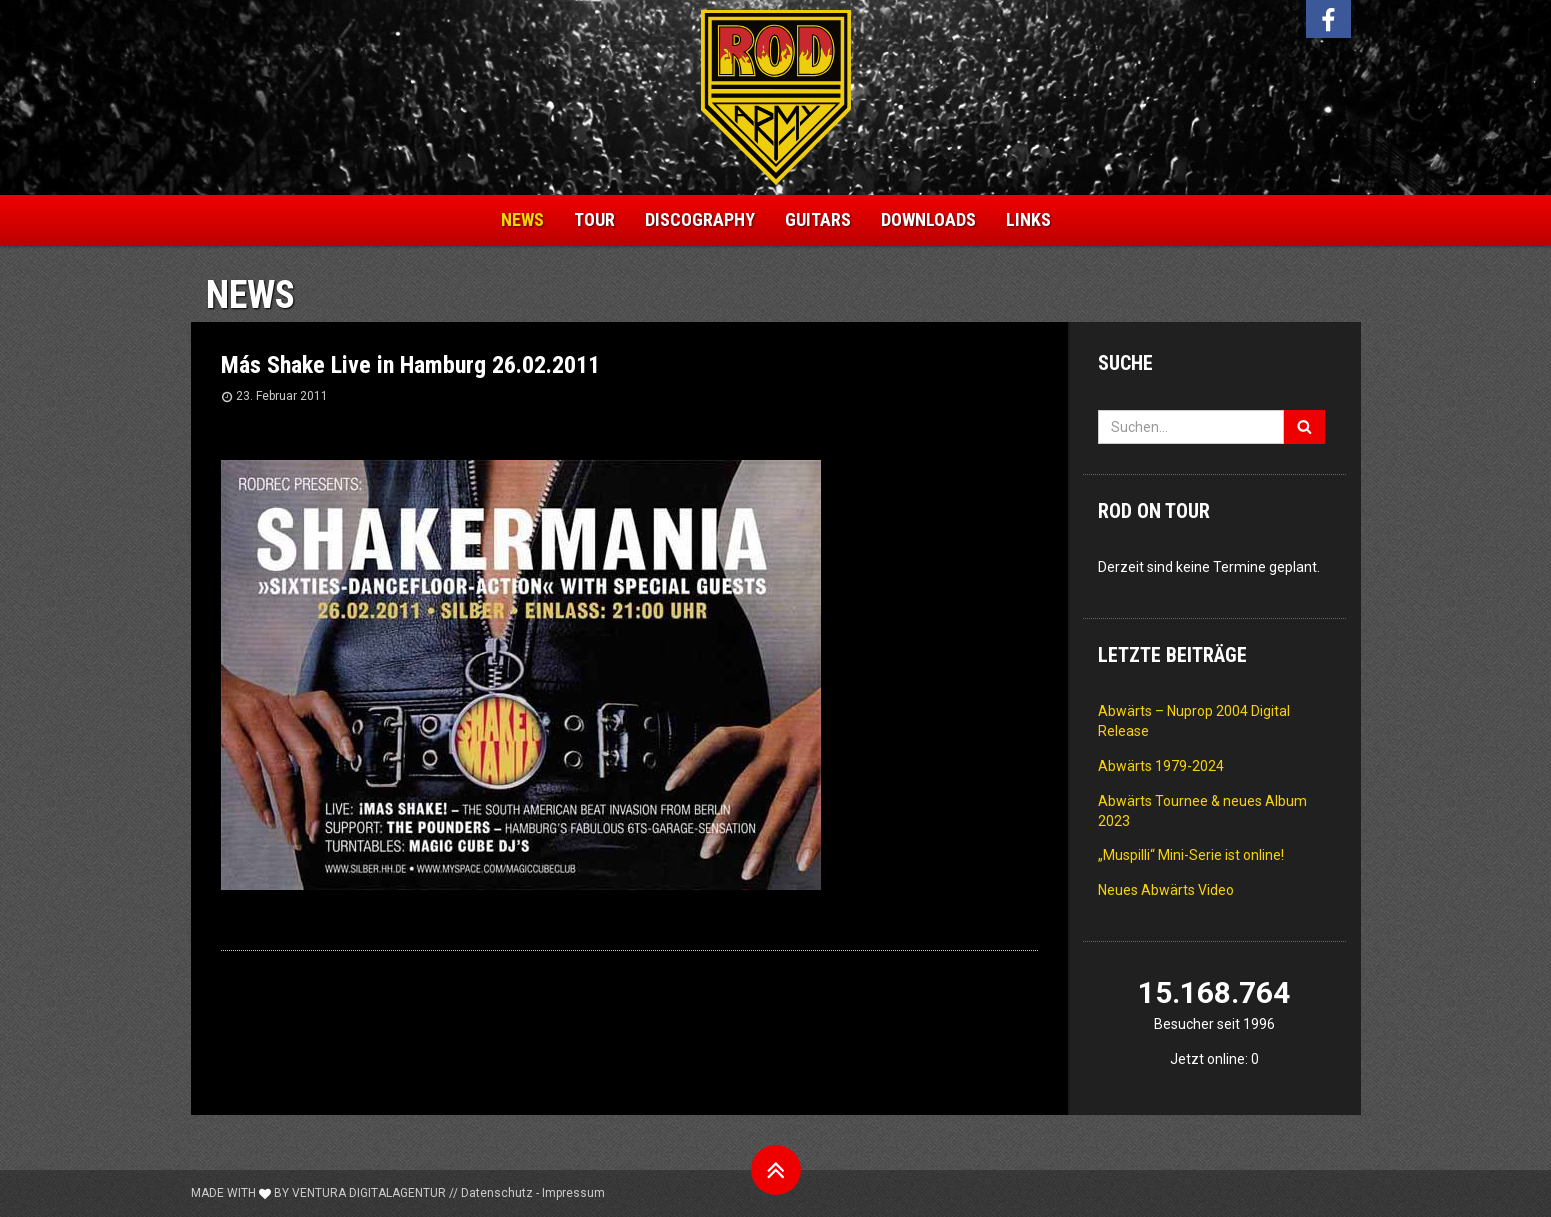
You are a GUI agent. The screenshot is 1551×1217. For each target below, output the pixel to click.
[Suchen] (1304, 427)
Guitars (818, 219)
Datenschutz (497, 1193)
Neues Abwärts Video (1166, 890)
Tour (594, 219)
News (522, 219)
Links (1028, 219)
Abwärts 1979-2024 (1161, 766)
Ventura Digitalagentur (369, 1193)
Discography (700, 219)
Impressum (573, 1193)
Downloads (928, 219)
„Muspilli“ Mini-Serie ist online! (1191, 855)
